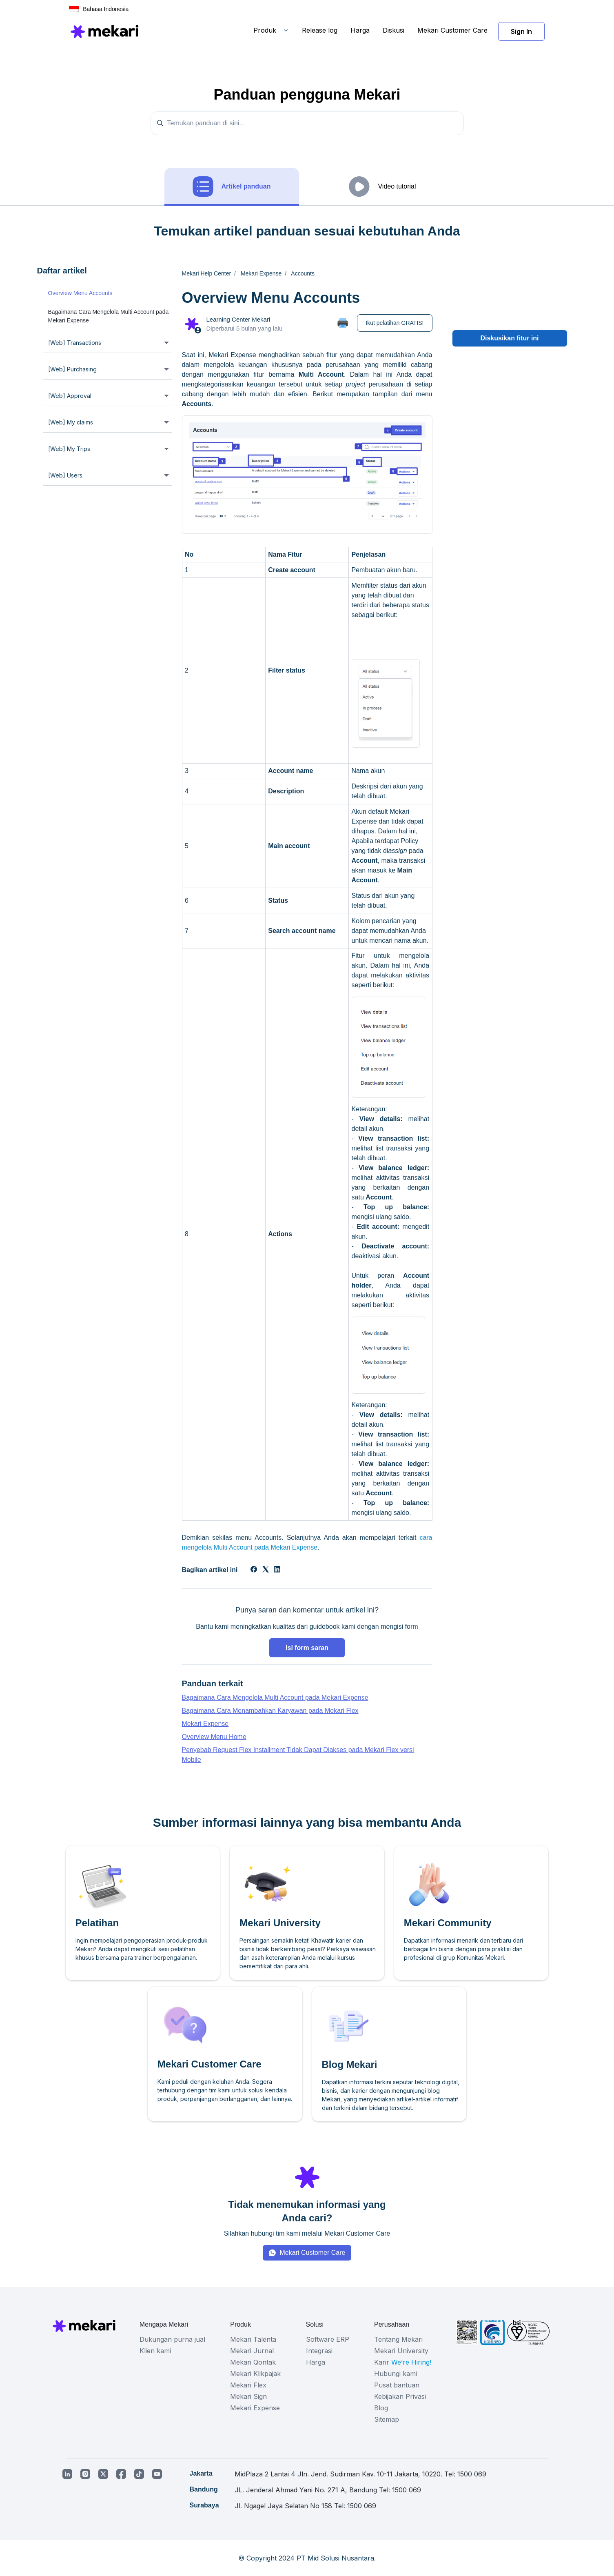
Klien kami (155, 2351)
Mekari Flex (248, 2385)
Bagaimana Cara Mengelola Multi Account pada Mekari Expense (108, 316)
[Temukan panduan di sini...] (307, 123)
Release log (319, 30)
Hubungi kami (395, 2373)
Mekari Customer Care (452, 30)
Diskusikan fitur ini (509, 338)
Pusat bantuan (396, 2385)
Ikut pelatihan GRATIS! (394, 323)
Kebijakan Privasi (400, 2396)
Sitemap (386, 2419)
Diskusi (393, 30)
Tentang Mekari (398, 2339)
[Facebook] (253, 1570)
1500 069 (471, 2474)
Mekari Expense (205, 1723)
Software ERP (327, 2339)
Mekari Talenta (253, 2339)
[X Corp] (265, 1570)
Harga (360, 30)
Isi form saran (307, 1647)
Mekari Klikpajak (255, 2373)
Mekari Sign (248, 2396)
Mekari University (401, 2351)
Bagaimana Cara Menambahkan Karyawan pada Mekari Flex (270, 1710)
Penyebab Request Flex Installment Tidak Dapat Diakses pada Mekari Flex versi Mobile (298, 1754)
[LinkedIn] (277, 1570)
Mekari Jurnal (252, 2351)
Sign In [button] (521, 31)
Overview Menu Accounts (80, 293)
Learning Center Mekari (238, 319)
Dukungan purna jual (172, 2339)
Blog (381, 2408)
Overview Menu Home (214, 1736)
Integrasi (319, 2351)
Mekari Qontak (253, 2362)
